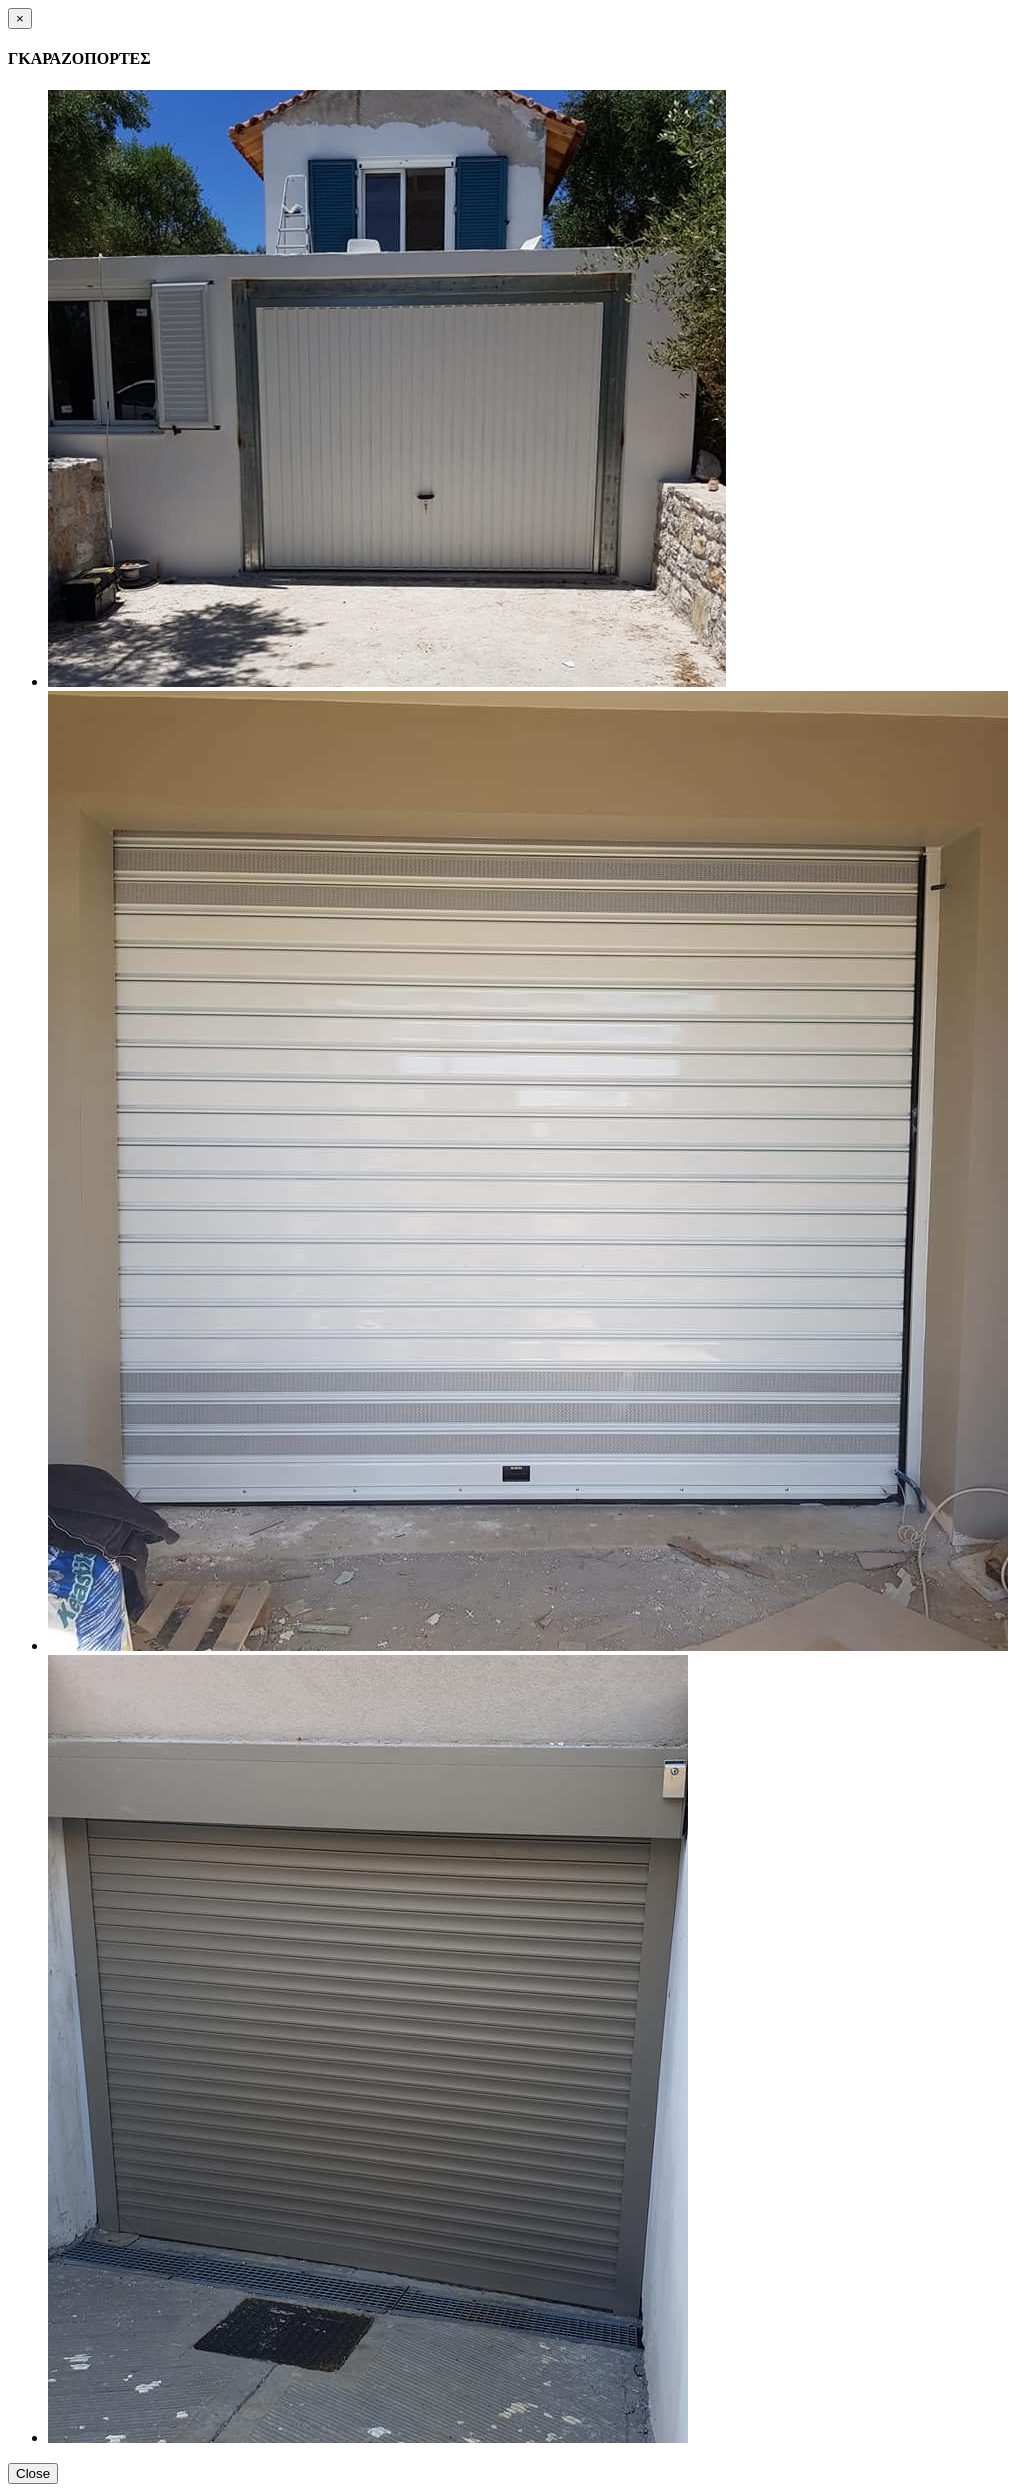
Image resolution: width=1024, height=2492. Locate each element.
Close (33, 2473)
